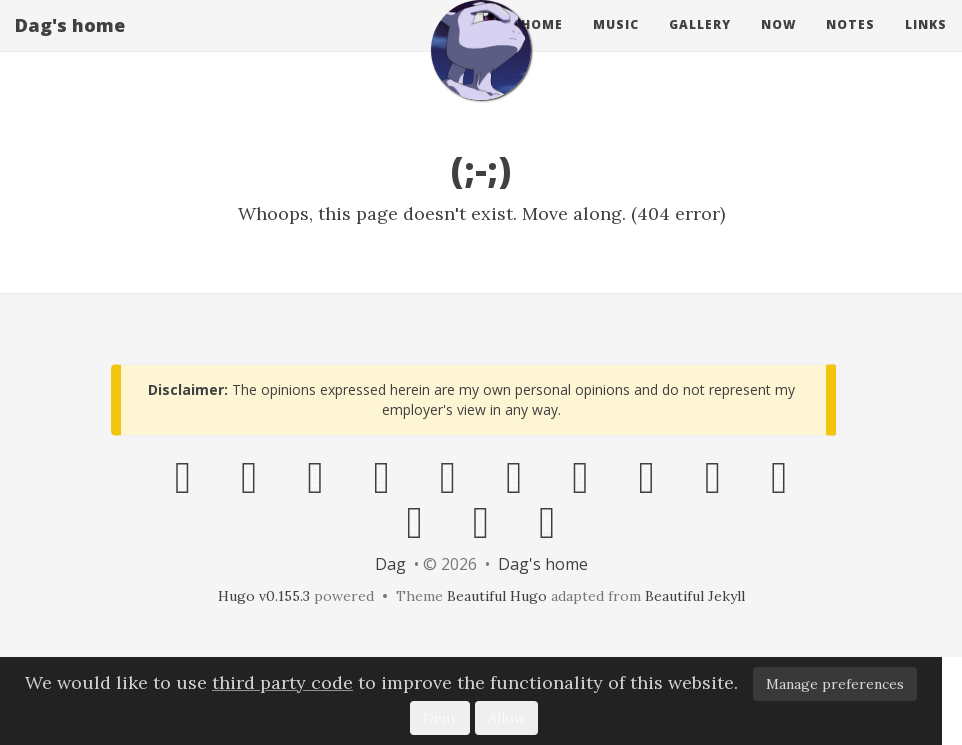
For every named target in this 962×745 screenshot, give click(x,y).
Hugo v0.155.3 (264, 596)
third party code (282, 682)
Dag (390, 564)
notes (850, 44)
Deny (440, 718)
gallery (700, 44)
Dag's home (70, 45)
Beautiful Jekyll (695, 596)
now (778, 44)
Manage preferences (835, 684)
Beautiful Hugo (497, 596)
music (616, 44)
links (926, 44)
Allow (506, 718)
